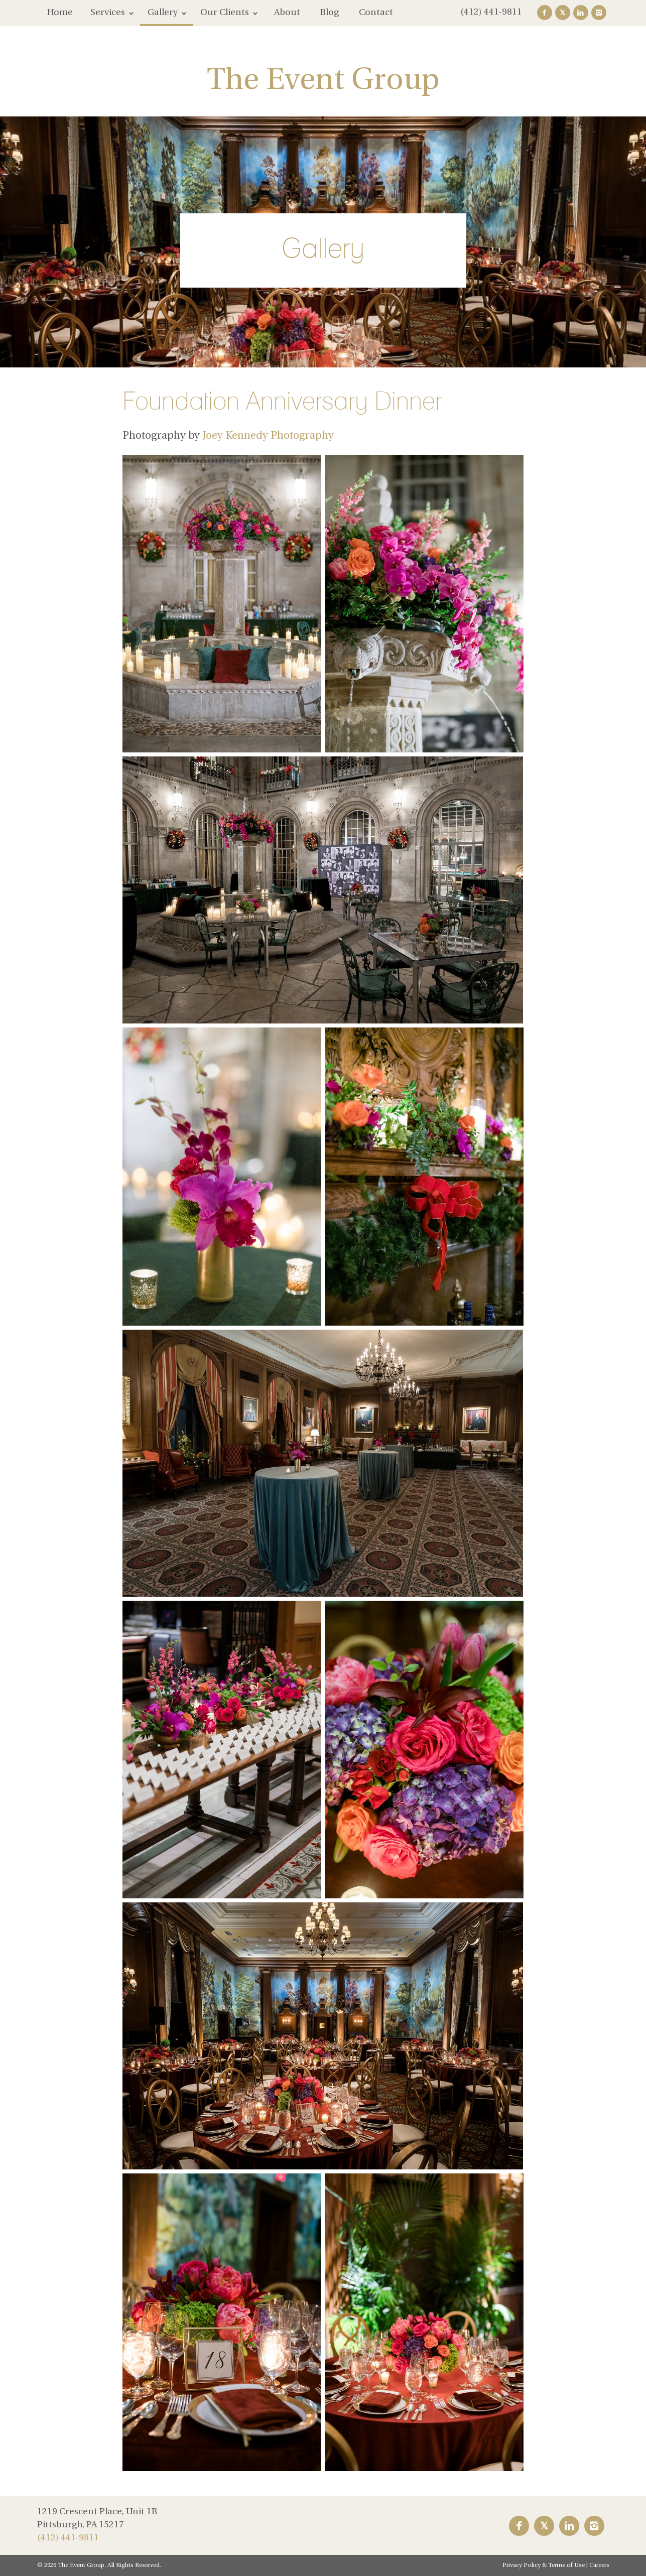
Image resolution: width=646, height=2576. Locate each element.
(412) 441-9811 (491, 12)
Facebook (544, 12)
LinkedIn (580, 12)
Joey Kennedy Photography (268, 436)
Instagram (598, 12)
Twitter (562, 12)
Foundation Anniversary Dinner (282, 400)
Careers (599, 2565)
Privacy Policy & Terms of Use (543, 2565)
